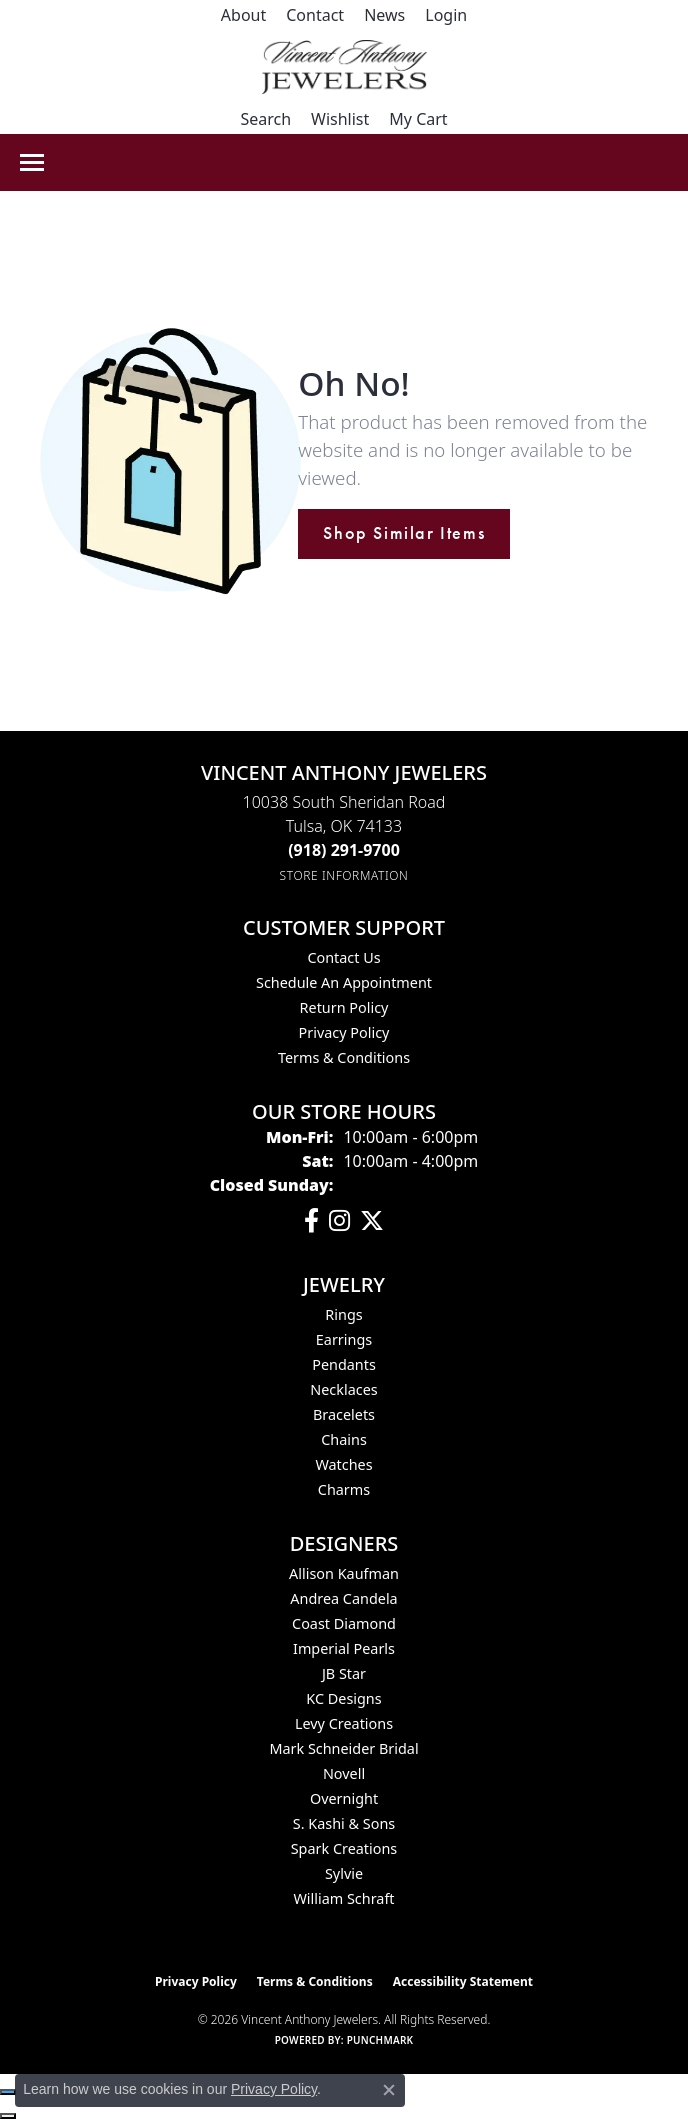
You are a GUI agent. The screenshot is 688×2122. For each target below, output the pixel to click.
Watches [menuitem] (343, 1464)
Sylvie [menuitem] (344, 1873)
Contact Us (343, 957)
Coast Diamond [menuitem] (344, 1623)
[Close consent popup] (389, 2090)
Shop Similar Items (404, 533)
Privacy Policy (344, 1032)
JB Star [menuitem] (344, 1673)
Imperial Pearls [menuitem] (344, 1648)
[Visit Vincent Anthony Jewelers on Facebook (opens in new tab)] (311, 1221)
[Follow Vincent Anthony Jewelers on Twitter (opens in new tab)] (372, 1221)
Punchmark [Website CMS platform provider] (380, 2040)
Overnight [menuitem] (344, 1798)
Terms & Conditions (344, 1057)
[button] (446, 15)
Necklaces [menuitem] (343, 1389)
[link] (243, 15)
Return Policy (344, 1007)
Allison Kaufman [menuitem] (344, 1573)
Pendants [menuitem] (344, 1364)
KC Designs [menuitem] (343, 1698)
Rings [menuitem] (343, 1314)
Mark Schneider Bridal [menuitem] (343, 1748)
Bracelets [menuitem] (344, 1414)
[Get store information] (344, 875)
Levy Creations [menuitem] (344, 1723)
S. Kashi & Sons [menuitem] (344, 1823)
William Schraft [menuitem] (343, 1898)
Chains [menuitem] (344, 1439)
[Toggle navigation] (32, 162)
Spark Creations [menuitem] (344, 1848)
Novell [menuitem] (344, 1773)
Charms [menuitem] (344, 1489)
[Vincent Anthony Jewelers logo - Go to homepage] (344, 67)
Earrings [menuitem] (344, 1339)
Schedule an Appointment (344, 982)
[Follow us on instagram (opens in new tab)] (339, 1221)
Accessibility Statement (463, 1981)
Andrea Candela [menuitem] (343, 1598)
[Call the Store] (344, 850)
